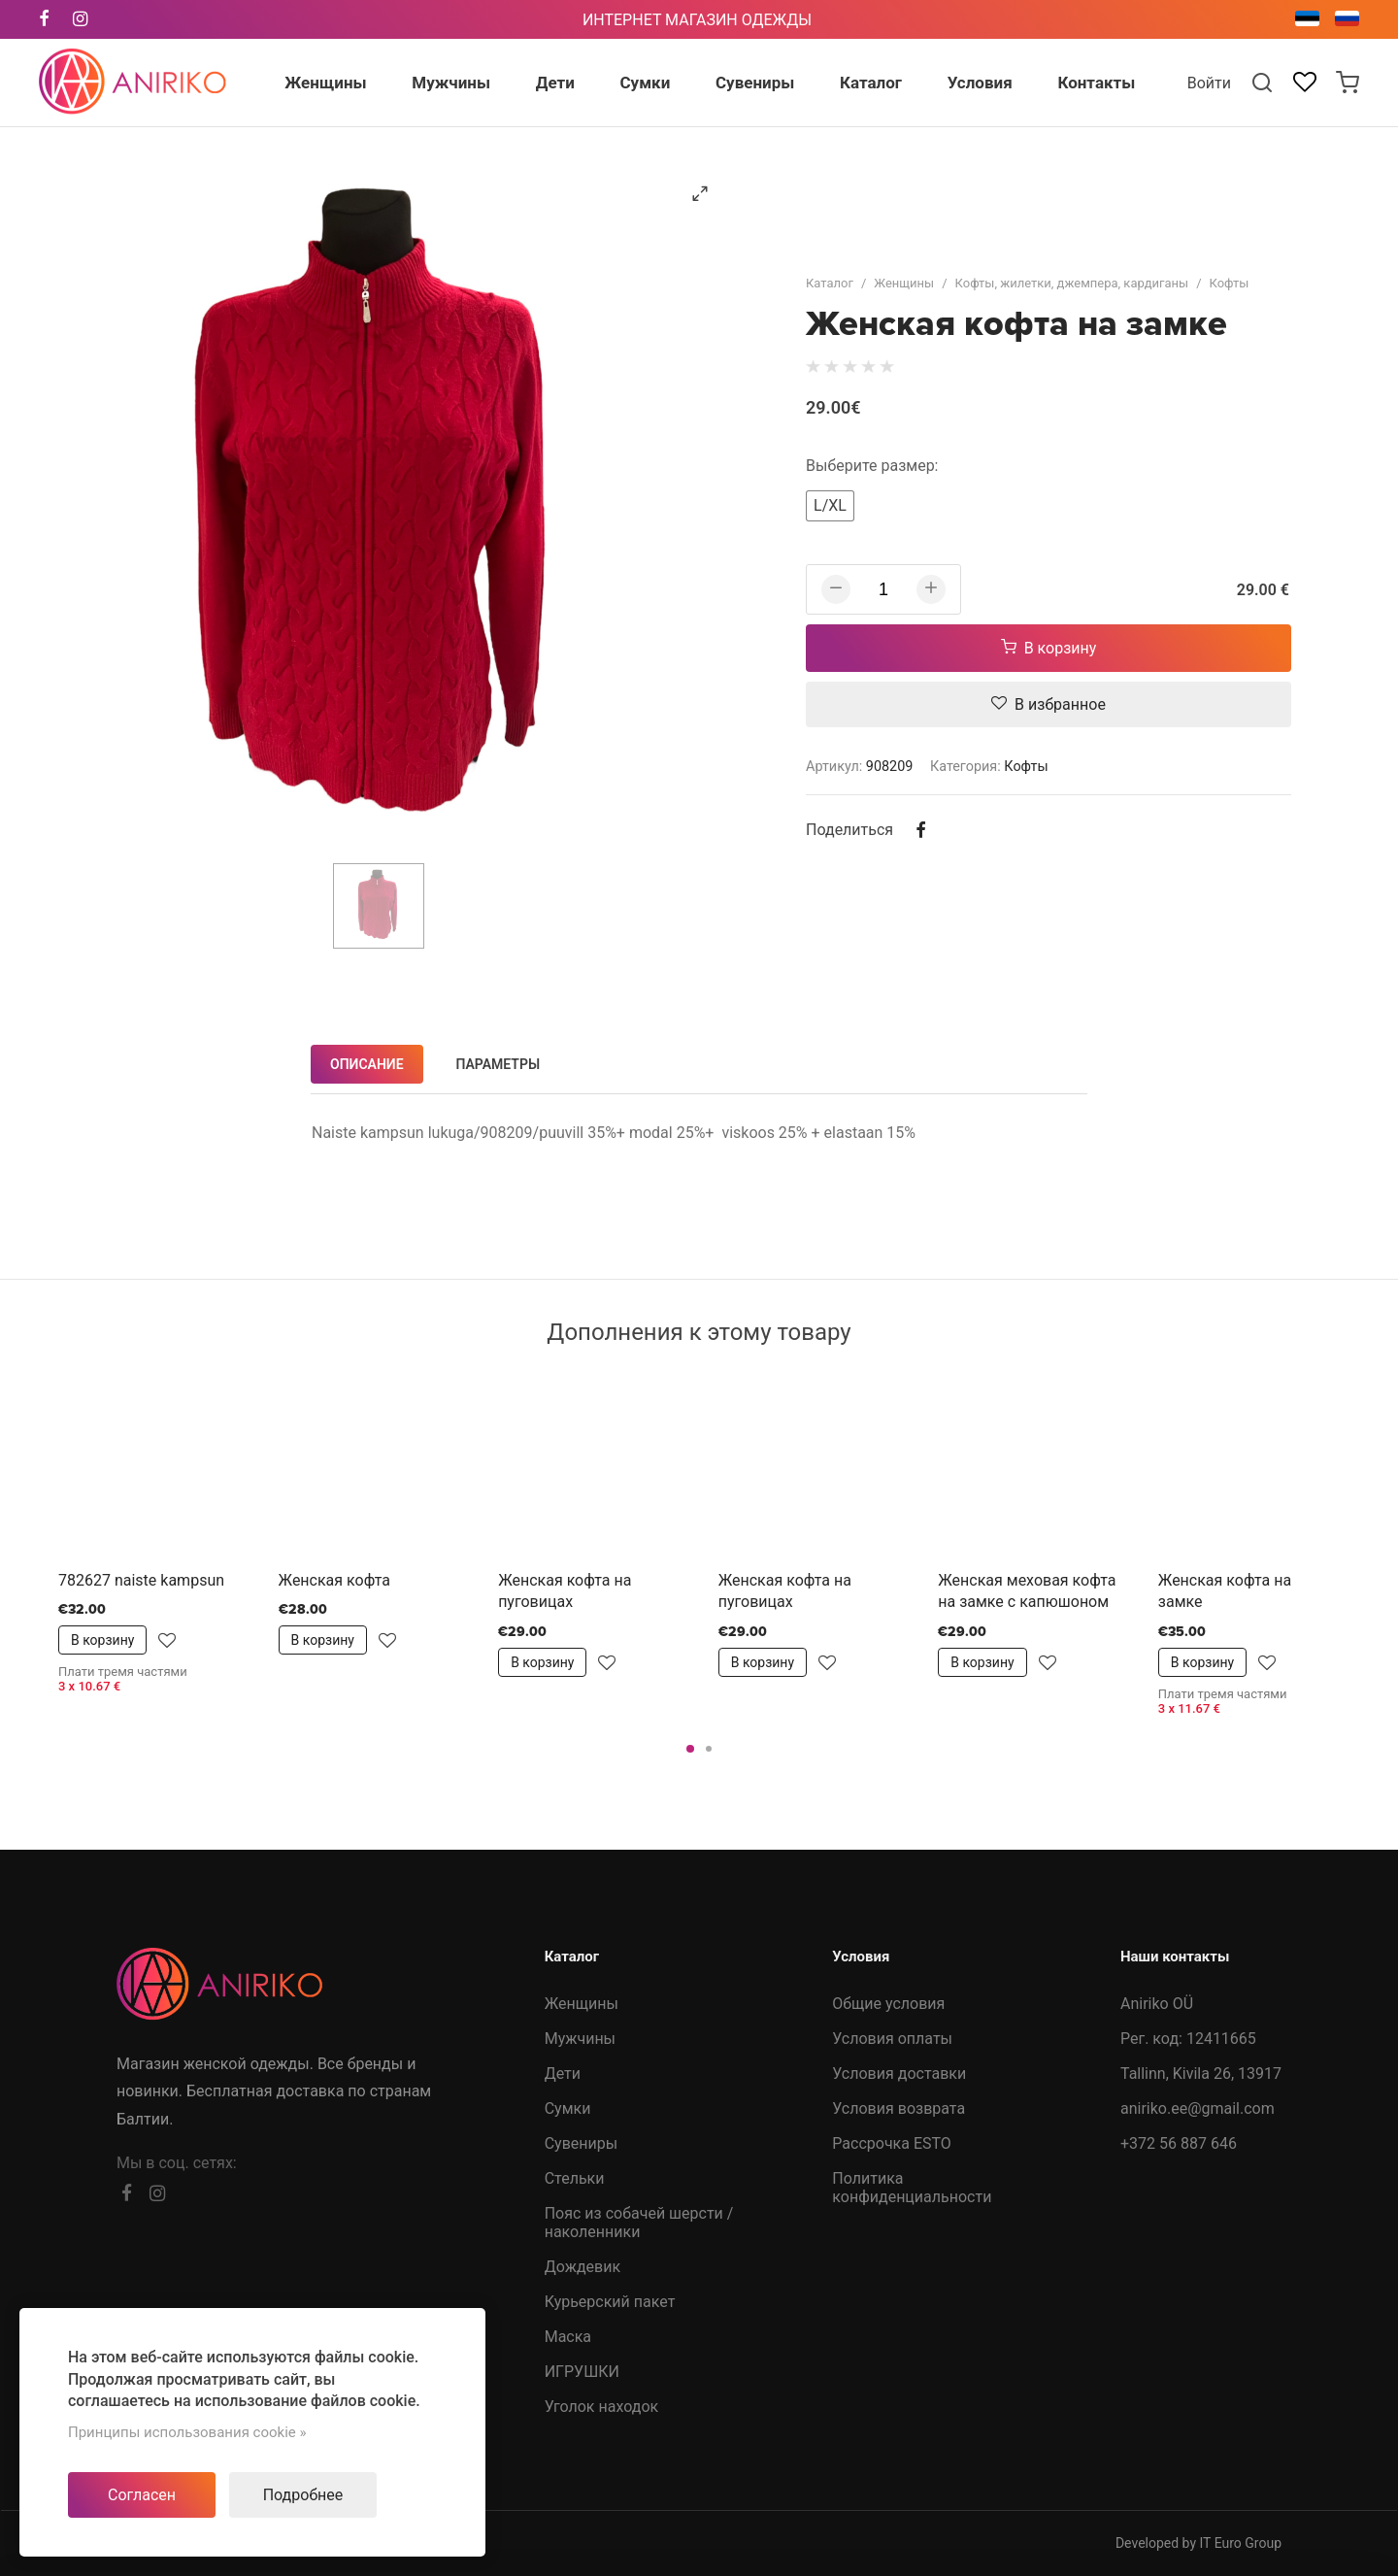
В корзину (1049, 648)
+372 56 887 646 (1178, 2143)
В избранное (1048, 704)
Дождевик (582, 2267)
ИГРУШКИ (582, 2371)
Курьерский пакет (610, 2301)
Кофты (1229, 283)
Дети (563, 2073)
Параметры (498, 1064)
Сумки (568, 2108)
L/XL (830, 505)
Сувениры (581, 2143)
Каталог (829, 283)
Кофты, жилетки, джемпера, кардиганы (1072, 283)
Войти (1209, 83)
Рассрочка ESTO (891, 2143)
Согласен (142, 2495)
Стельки (575, 2178)
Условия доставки (899, 2073)
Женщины (904, 283)
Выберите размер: (872, 465)
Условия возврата (898, 2108)
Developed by (1198, 2543)
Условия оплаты (892, 2038)
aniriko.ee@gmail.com (1197, 2108)
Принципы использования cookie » (187, 2432)
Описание (367, 1064)
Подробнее (303, 2495)
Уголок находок (602, 2406)
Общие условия (888, 2003)
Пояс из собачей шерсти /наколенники (639, 2222)
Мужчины (580, 2038)
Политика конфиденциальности (911, 2187)
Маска (568, 2336)
